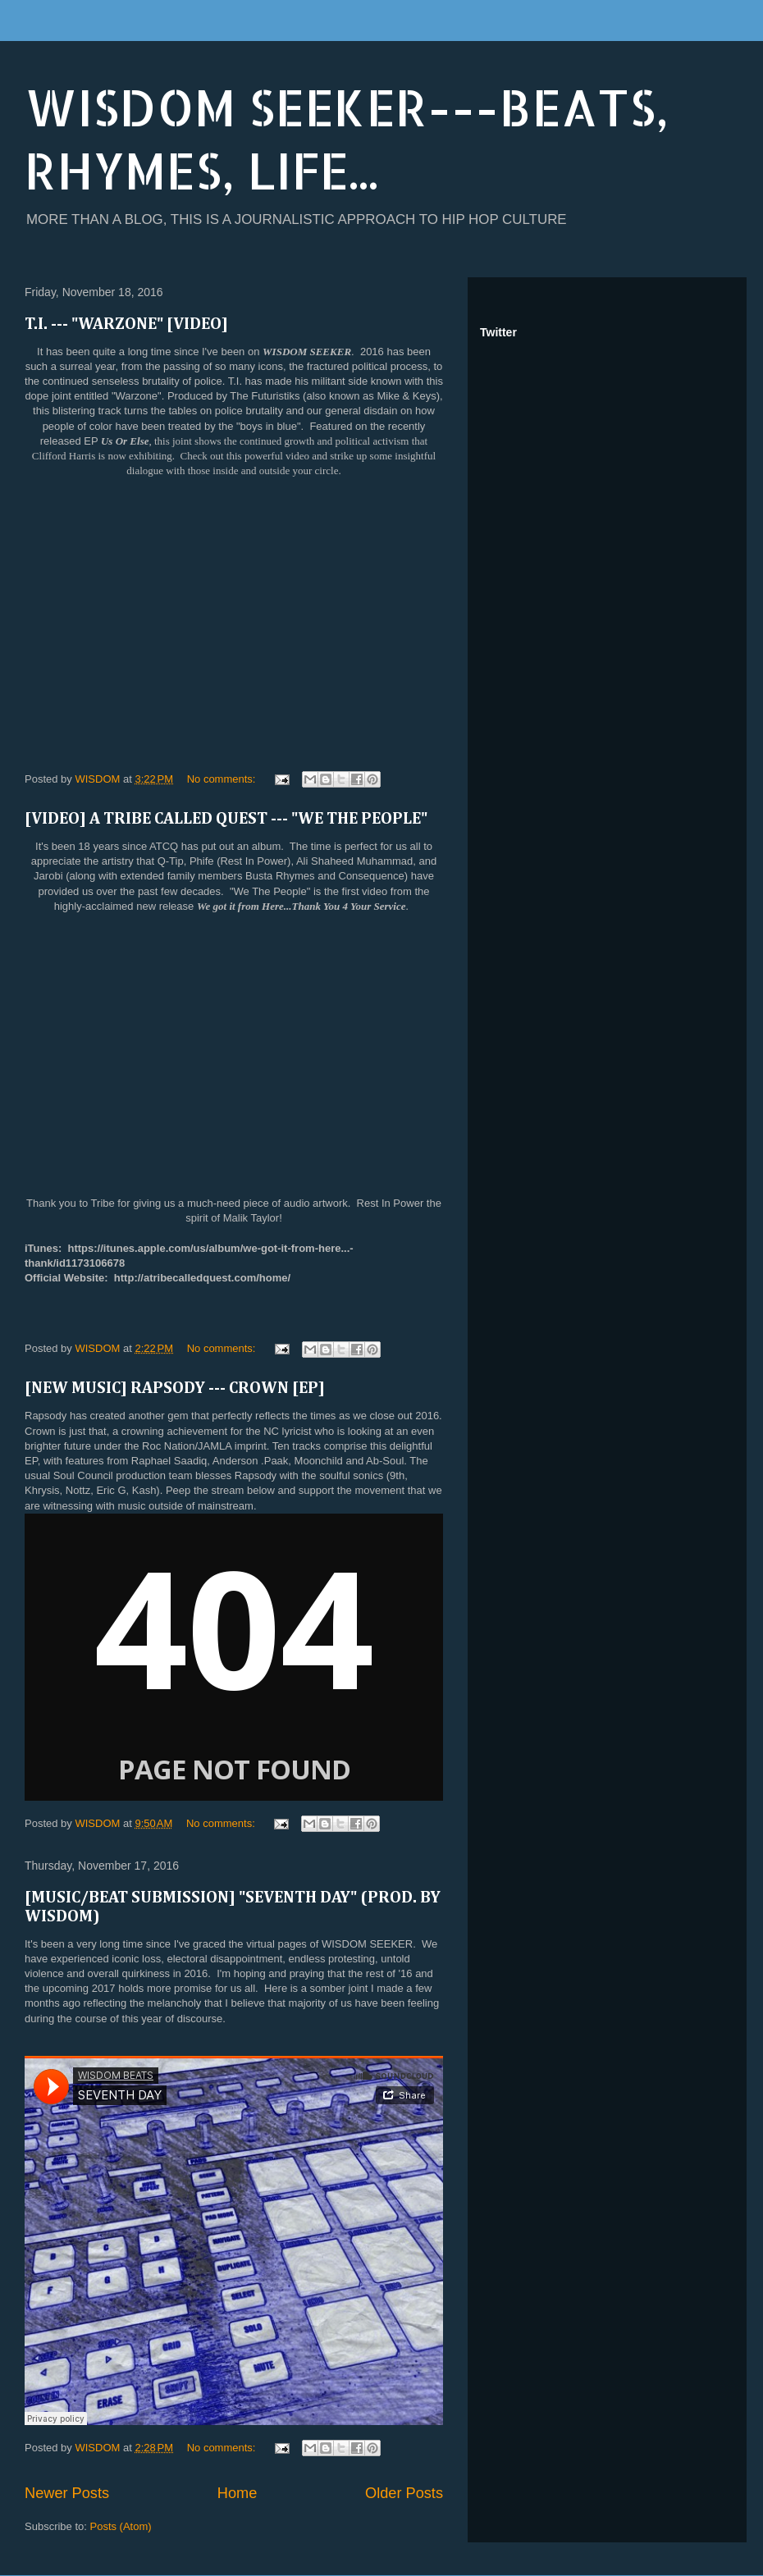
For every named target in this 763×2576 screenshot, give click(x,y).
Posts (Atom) (121, 2526)
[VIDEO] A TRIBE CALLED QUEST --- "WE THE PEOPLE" (226, 819)
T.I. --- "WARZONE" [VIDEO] (126, 324)
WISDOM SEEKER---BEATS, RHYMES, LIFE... (347, 138)
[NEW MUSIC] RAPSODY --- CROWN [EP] (175, 1388)
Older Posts (404, 2493)
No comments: (222, 779)
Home (237, 2493)
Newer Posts (67, 2493)
